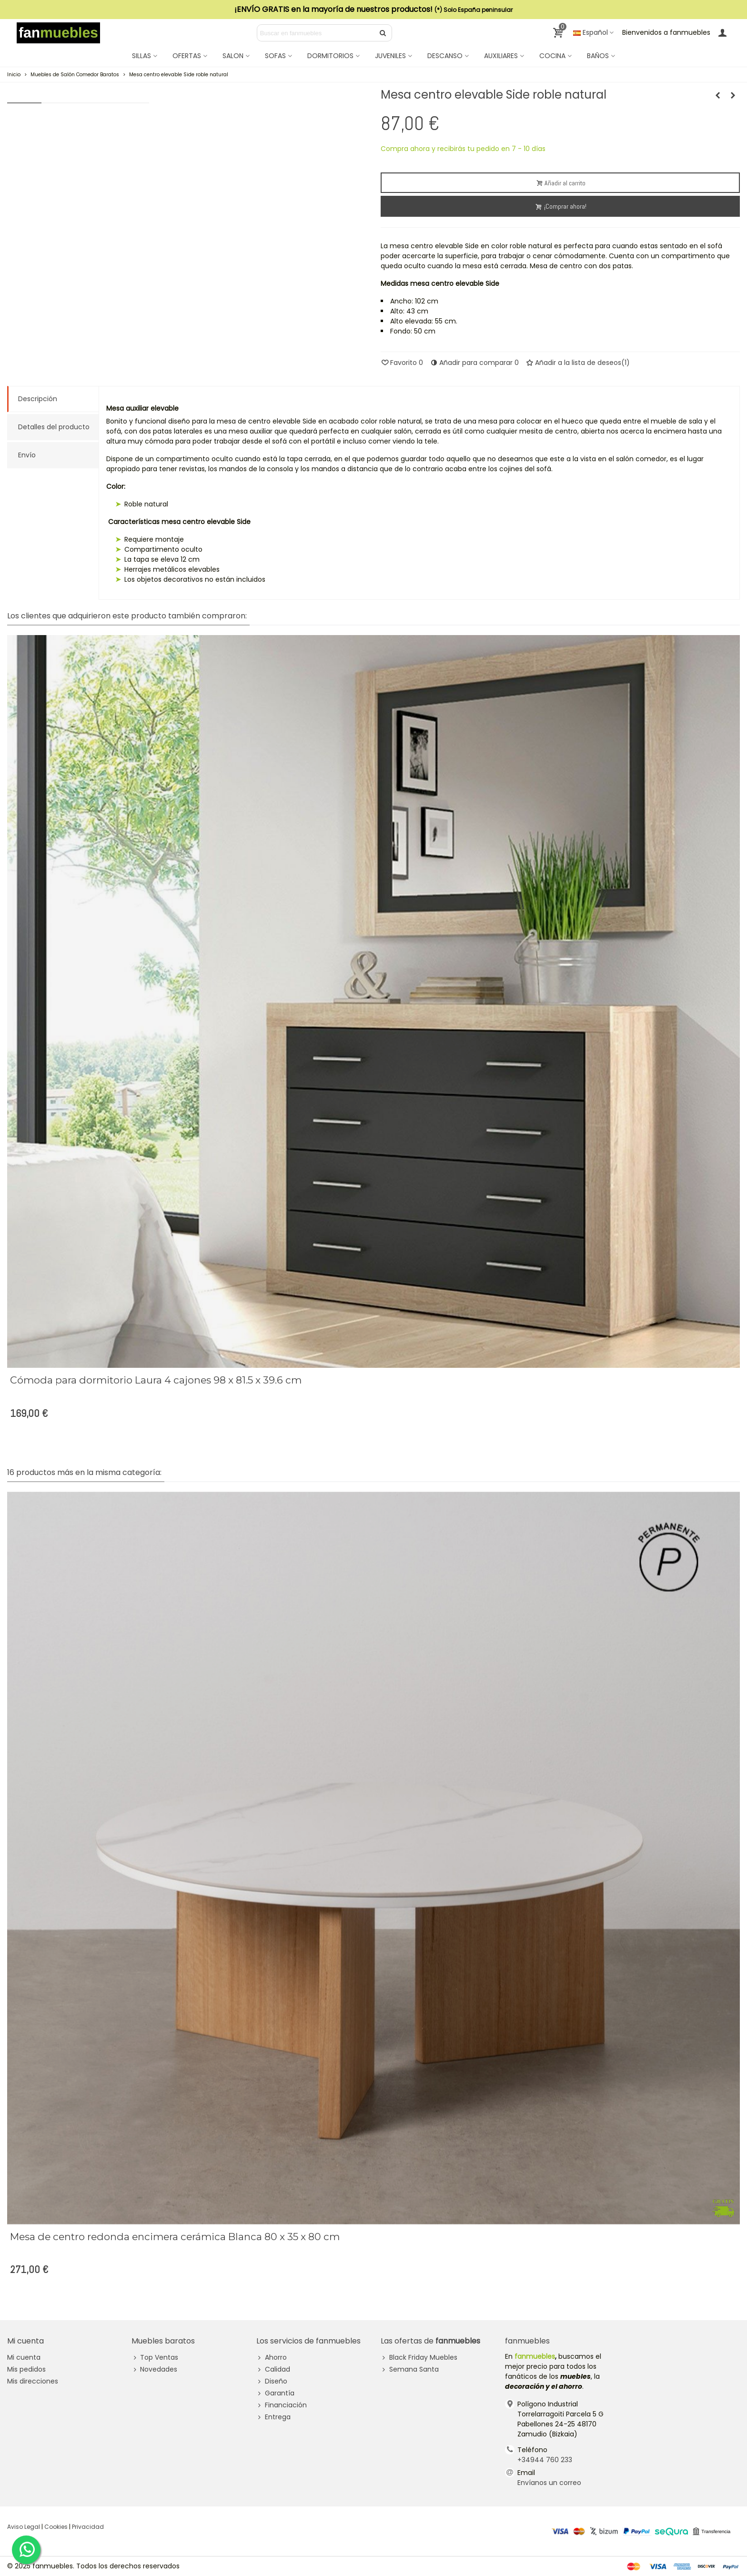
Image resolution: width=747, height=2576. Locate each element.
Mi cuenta (23, 2357)
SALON (232, 56)
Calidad (273, 2369)
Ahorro (271, 2358)
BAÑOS (598, 56)
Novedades (154, 2369)
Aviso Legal (23, 2527)
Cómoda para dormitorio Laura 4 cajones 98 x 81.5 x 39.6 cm (156, 1380)
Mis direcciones (32, 2381)
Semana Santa (410, 2369)
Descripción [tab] (37, 399)
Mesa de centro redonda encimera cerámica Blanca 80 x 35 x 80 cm (175, 2237)
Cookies (56, 2527)
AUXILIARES (501, 56)
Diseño (271, 2381)
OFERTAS (186, 56)
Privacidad (88, 2527)
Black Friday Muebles (419, 2358)
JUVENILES (390, 56)
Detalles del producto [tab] (54, 427)
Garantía (275, 2393)
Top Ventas (154, 2358)
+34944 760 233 (544, 2460)
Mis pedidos (26, 2369)
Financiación (281, 2405)
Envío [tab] (27, 455)
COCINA (552, 56)
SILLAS (141, 56)
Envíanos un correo (549, 2482)
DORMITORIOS (330, 56)
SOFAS (275, 56)
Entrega (273, 2417)
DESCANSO (445, 56)
